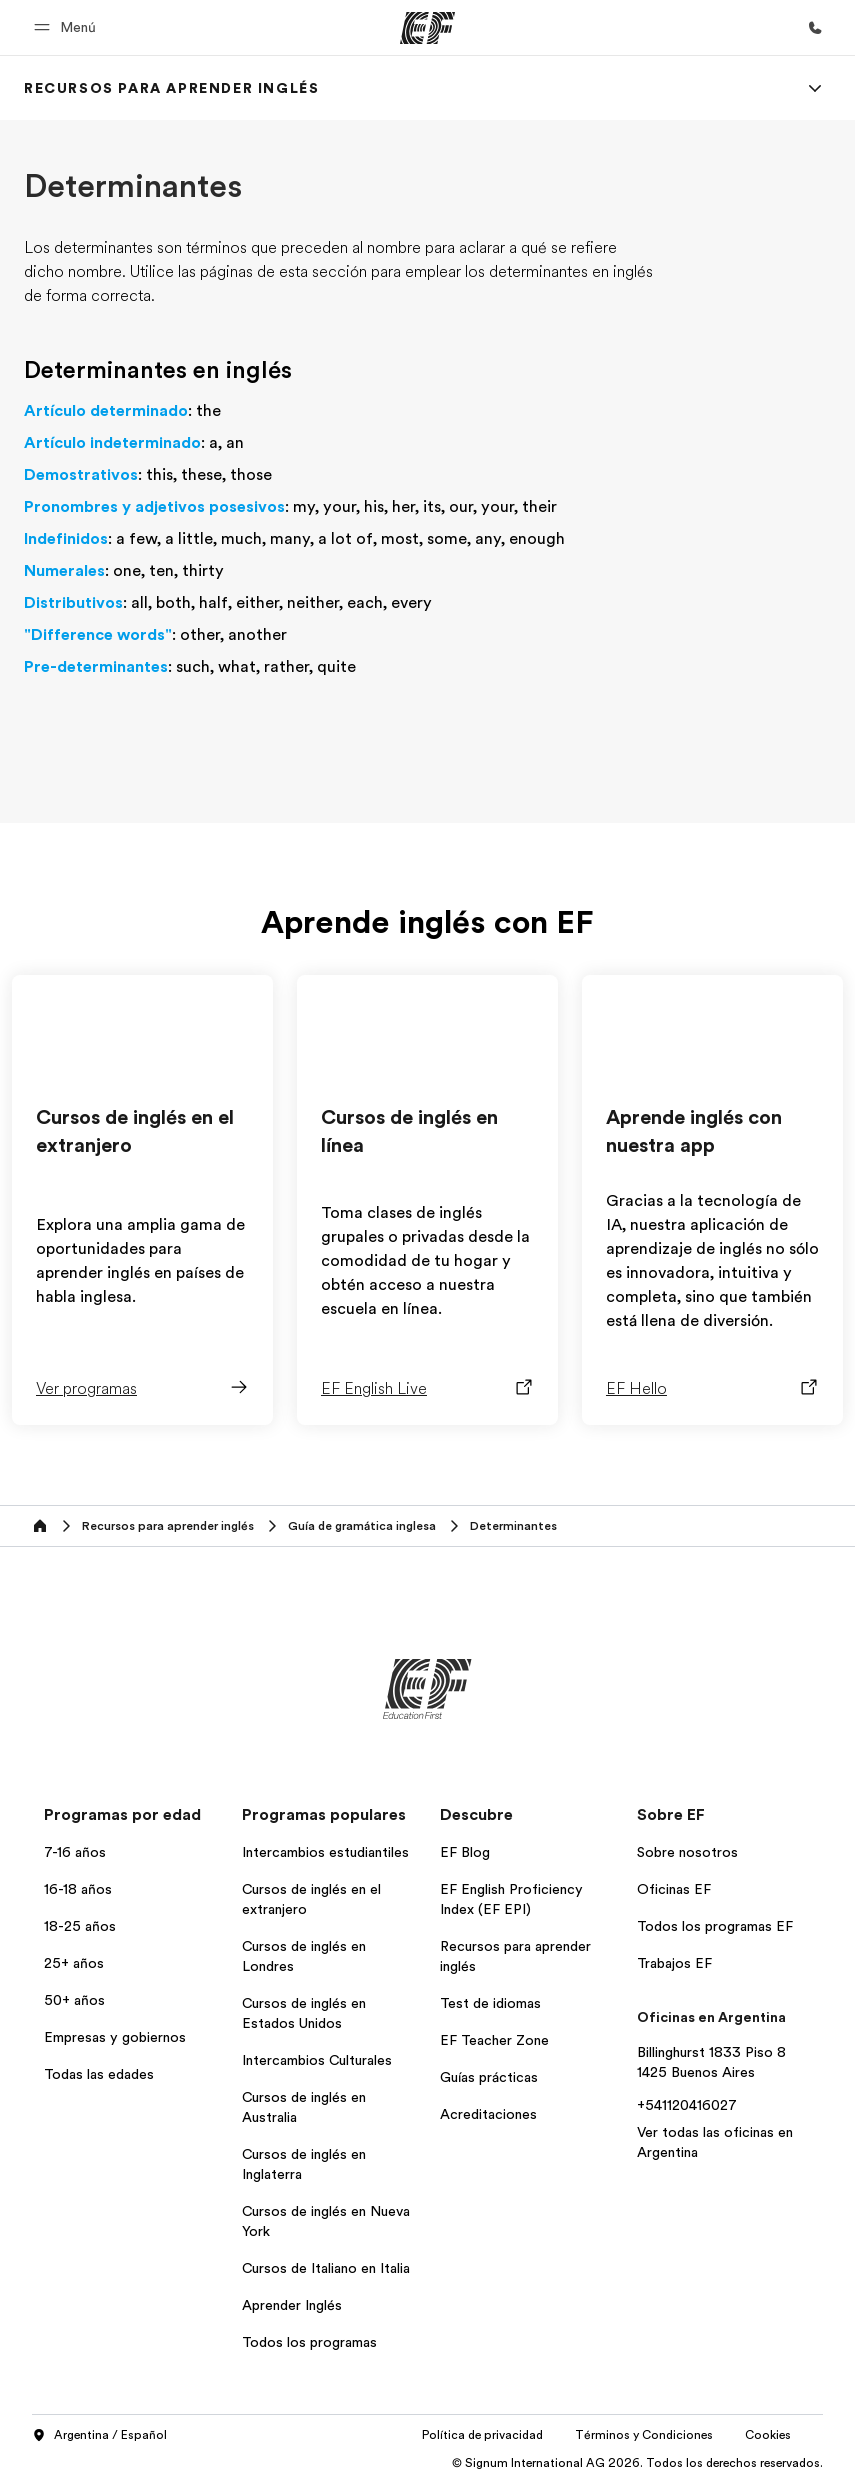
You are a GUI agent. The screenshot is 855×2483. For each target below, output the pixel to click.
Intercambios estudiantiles (325, 1852)
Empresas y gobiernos (115, 2037)
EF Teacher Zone (494, 2040)
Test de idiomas (490, 2003)
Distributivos (73, 603)
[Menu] (815, 88)
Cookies (768, 2435)
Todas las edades (99, 2074)
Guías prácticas (489, 2077)
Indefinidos (66, 539)
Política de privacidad (482, 2435)
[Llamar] (815, 28)
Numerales (64, 571)
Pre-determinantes (96, 667)
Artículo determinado (106, 411)
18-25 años (80, 1926)
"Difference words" (98, 635)
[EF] (427, 28)
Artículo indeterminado (112, 443)
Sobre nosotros (687, 1852)
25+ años (74, 1963)
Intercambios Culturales (317, 2060)
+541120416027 (687, 2105)
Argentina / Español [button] (99, 2436)
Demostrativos (81, 475)
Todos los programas (309, 2342)
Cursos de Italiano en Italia (326, 2268)
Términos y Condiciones (644, 2435)
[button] (68, 27)
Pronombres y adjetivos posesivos (154, 507)
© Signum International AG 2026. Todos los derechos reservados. (637, 2463)
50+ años (74, 2000)
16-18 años (78, 1889)
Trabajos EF (674, 1963)
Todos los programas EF (715, 1926)
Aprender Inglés (292, 2305)
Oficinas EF (674, 1889)
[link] (171, 88)
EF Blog (465, 1852)
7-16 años (75, 1852)
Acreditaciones (488, 2114)
